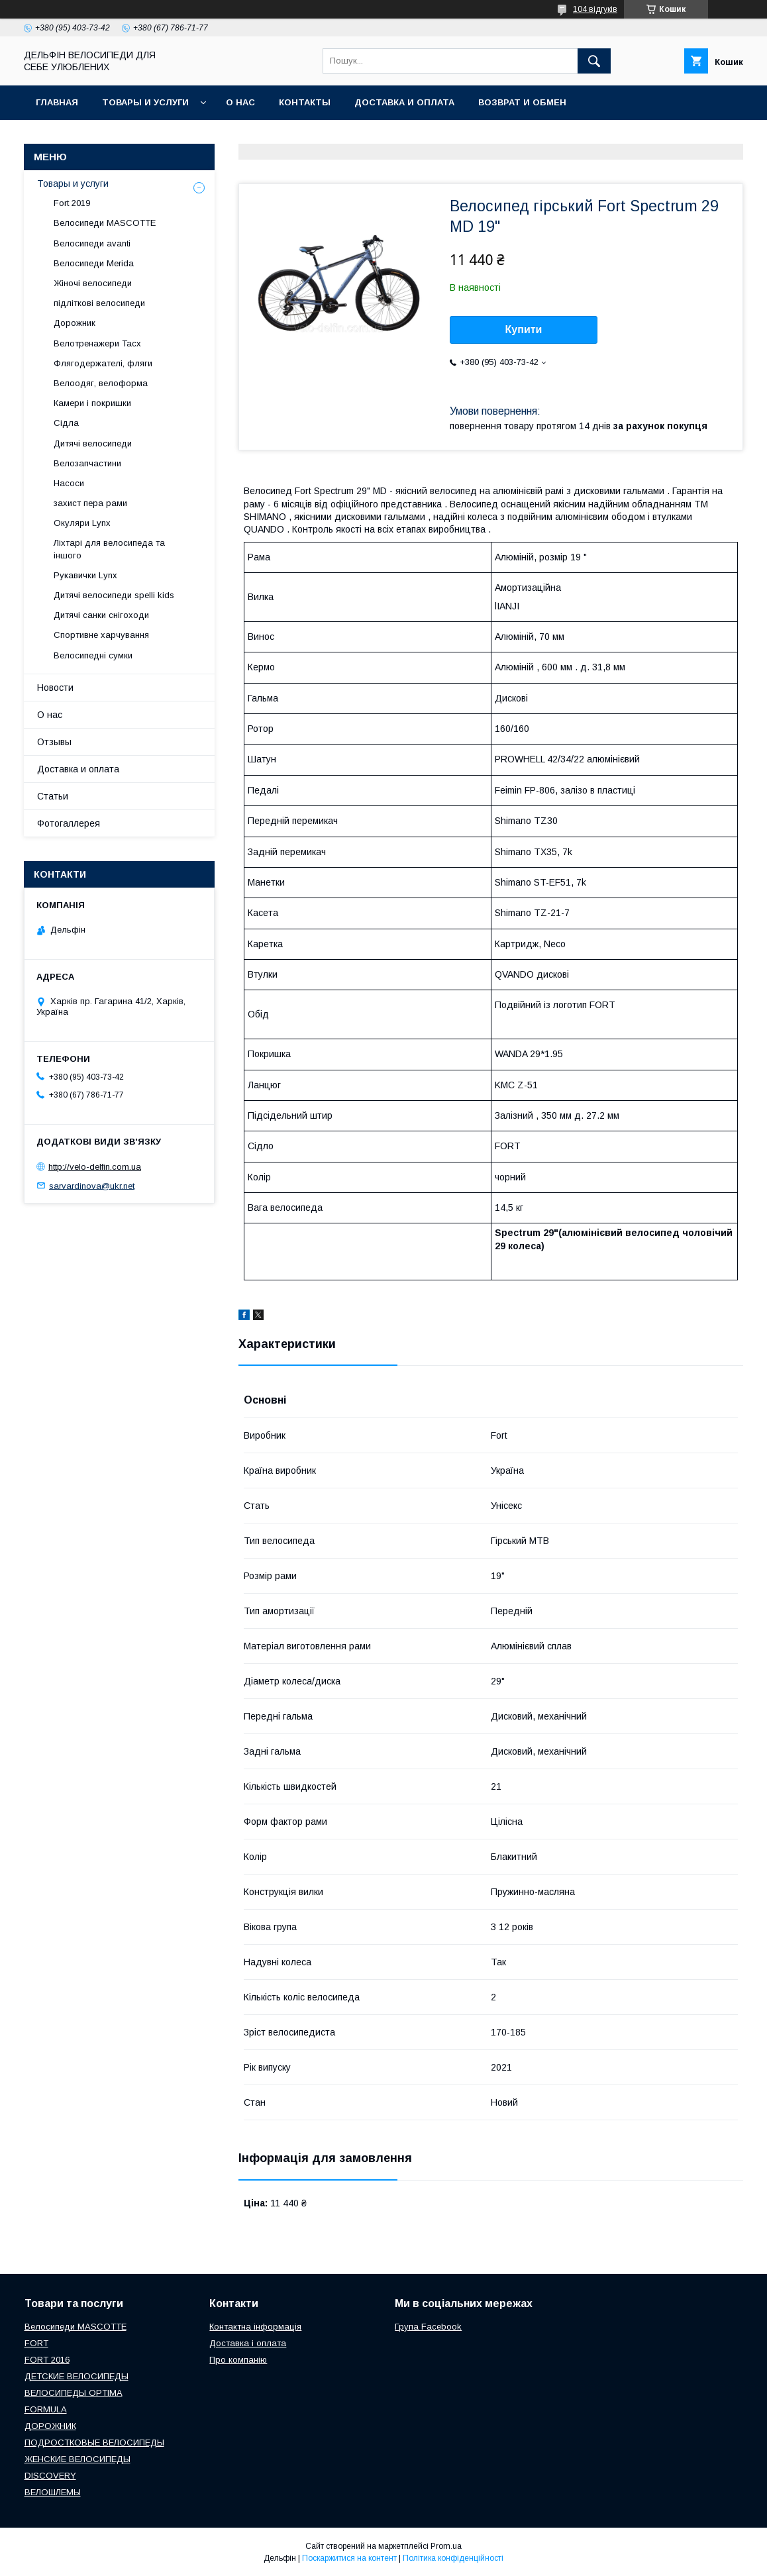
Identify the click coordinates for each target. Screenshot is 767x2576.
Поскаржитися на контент (349, 2558)
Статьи (52, 796)
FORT (36, 2343)
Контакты (305, 102)
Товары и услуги (145, 102)
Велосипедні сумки (93, 655)
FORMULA (46, 2409)
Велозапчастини (87, 463)
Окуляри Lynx (82, 523)
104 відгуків (595, 9)
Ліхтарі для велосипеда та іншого (109, 549)
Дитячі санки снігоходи (101, 615)
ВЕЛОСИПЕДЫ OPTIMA (74, 2393)
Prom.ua (446, 2546)
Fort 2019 (72, 203)
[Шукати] (594, 61)
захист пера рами (90, 503)
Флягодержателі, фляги (103, 363)
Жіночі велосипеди (93, 283)
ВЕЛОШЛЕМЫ (53, 2492)
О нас (240, 102)
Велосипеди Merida (94, 263)
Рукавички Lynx (85, 575)
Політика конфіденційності (453, 2558)
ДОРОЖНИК (50, 2426)
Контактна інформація (255, 2327)
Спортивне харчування (101, 635)
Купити (523, 329)
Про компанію (238, 2360)
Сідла (66, 423)
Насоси (69, 483)
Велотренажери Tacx (97, 343)
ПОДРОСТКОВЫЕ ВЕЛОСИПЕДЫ (94, 2442)
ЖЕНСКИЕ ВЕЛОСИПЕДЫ (77, 2459)
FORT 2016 (47, 2360)
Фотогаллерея (68, 823)
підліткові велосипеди (99, 303)
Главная (57, 102)
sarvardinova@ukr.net (91, 1185)
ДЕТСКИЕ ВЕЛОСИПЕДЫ (76, 2376)
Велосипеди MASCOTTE (105, 223)
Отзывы (54, 742)
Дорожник (74, 323)
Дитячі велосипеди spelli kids (114, 595)
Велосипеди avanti (92, 243)
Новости (55, 687)
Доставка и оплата (404, 102)
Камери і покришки (92, 403)
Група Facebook (428, 2327)
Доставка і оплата (247, 2343)
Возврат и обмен (522, 102)
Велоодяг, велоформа (101, 383)
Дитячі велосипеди (93, 443)
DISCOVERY (50, 2476)
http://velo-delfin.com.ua (94, 1167)
